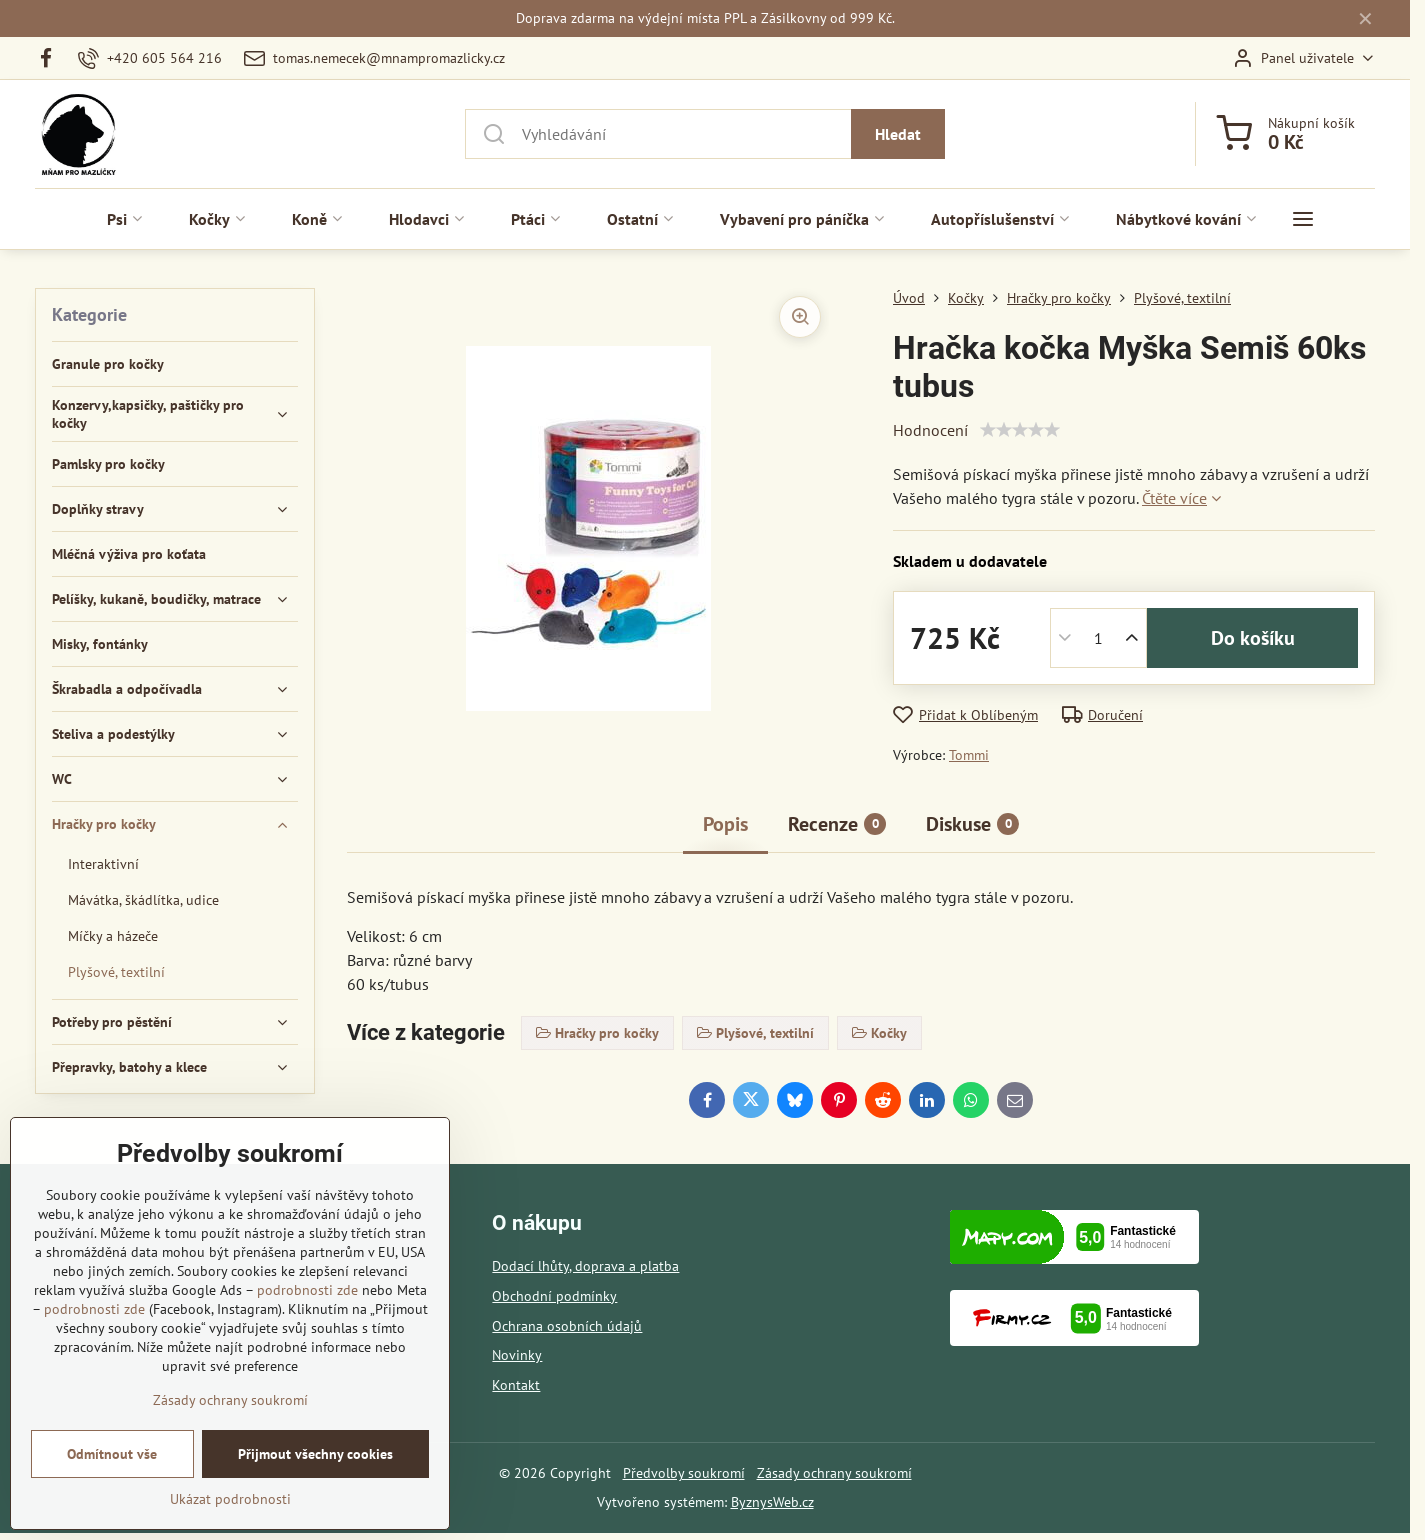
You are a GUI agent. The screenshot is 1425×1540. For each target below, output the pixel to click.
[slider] (1020, 430)
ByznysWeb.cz (772, 1502)
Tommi (969, 755)
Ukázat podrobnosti (230, 1499)
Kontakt (516, 1385)
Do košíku (1253, 638)
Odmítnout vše (112, 1454)
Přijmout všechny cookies (315, 1454)
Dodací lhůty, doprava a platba (585, 1266)
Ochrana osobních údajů (567, 1326)
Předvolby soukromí (684, 1473)
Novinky (517, 1355)
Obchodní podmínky (554, 1296)
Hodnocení (930, 430)
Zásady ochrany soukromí (834, 1473)
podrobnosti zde (307, 1290)
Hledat (898, 134)
